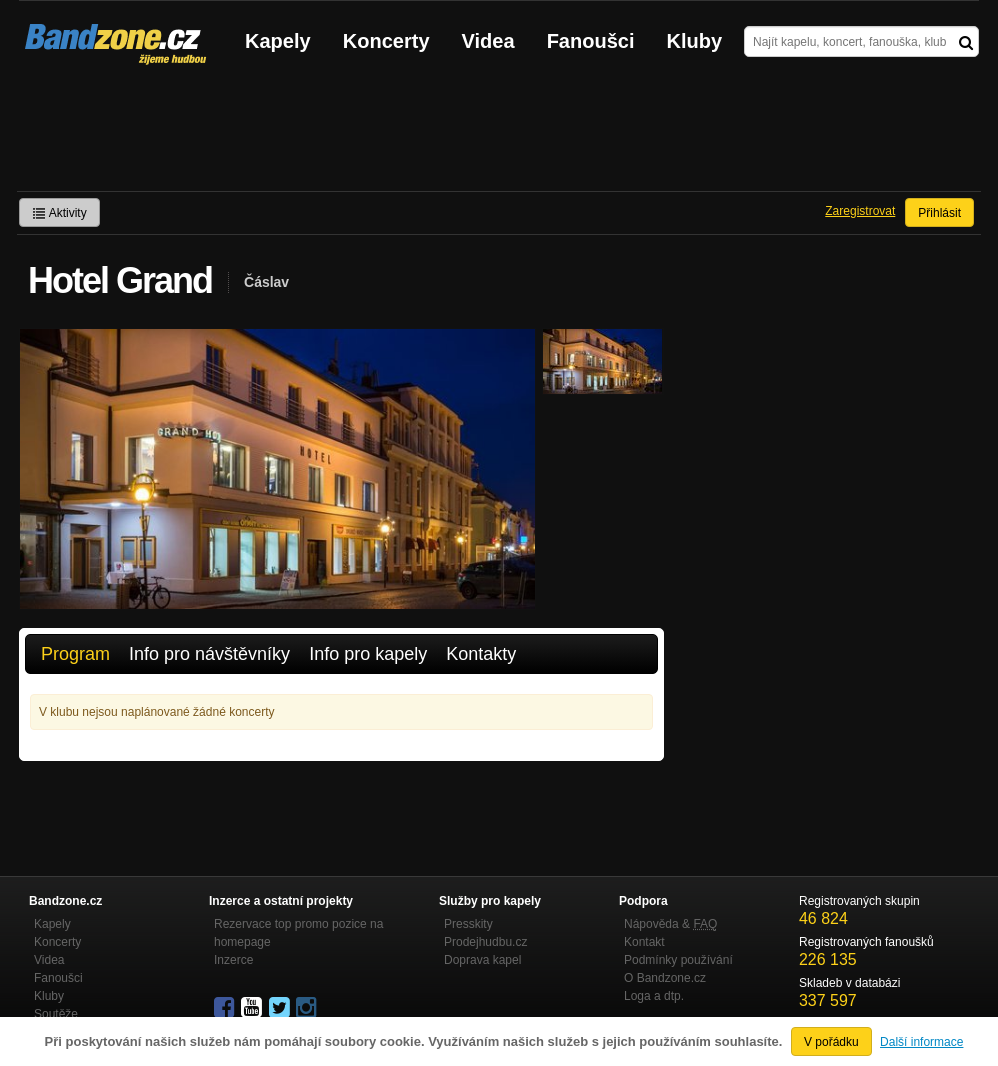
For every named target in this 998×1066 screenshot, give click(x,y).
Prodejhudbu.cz (485, 942)
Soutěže (56, 1014)
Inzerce (233, 960)
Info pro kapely (368, 654)
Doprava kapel (482, 960)
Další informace (921, 1042)
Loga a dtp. (654, 996)
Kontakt (644, 942)
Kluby (695, 41)
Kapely (278, 41)
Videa (488, 41)
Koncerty (386, 41)
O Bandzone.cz (665, 978)
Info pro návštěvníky (209, 654)
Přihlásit (939, 213)
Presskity (468, 924)
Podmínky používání (678, 960)
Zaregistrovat (860, 211)
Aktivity (59, 213)
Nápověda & (670, 924)
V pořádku (831, 1042)
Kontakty (481, 654)
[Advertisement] (499, 136)
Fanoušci (591, 41)
